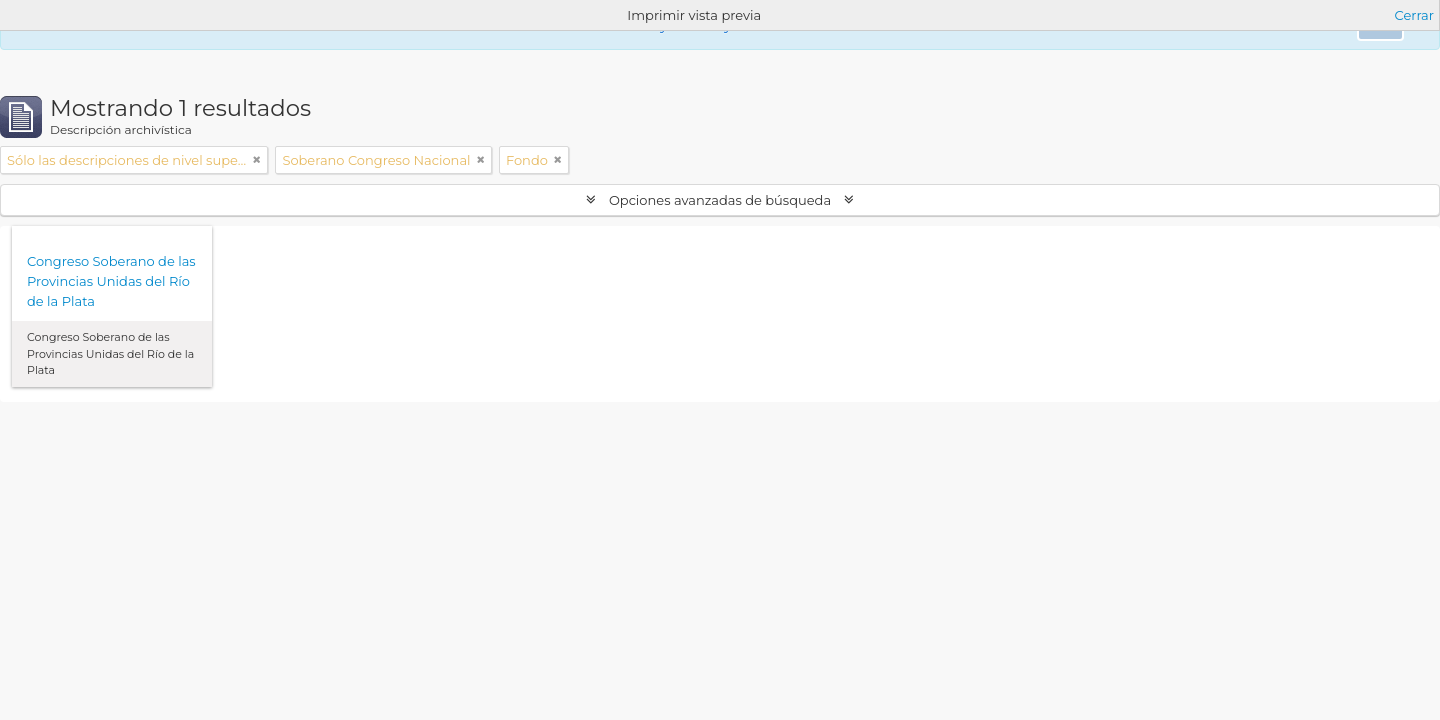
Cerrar (1414, 15)
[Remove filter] (257, 160)
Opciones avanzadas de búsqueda (720, 200)
